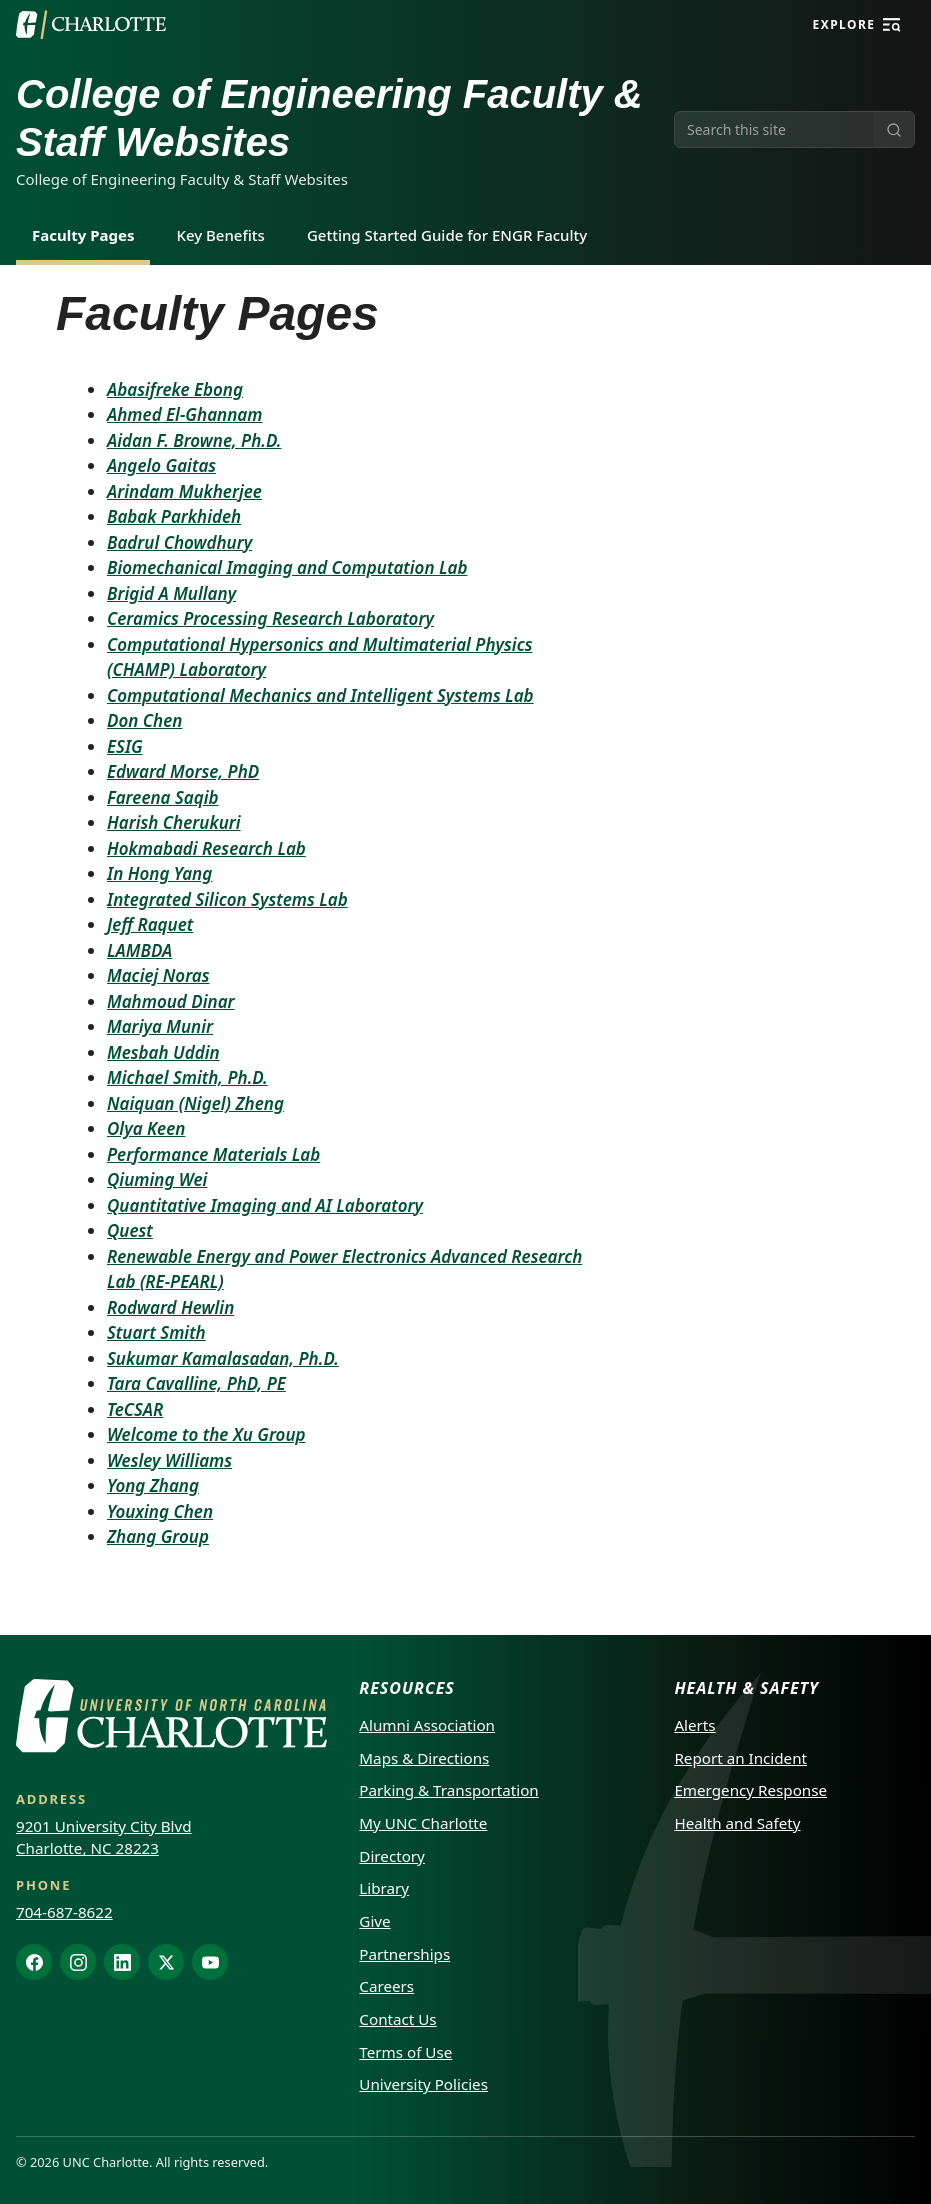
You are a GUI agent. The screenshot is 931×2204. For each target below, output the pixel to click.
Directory (392, 1856)
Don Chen (144, 720)
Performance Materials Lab (213, 1154)
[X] (166, 1962)
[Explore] (892, 25)
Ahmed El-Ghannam (184, 414)
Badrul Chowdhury (179, 542)
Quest (130, 1230)
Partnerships (404, 1954)
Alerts (694, 1725)
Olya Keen (146, 1128)
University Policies (423, 2084)
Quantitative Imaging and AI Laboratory (265, 1205)
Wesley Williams (169, 1460)
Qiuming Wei (157, 1179)
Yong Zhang (153, 1485)
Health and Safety (737, 1823)
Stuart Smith (156, 1332)
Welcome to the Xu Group (206, 1434)
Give (374, 1921)
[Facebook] (34, 1962)
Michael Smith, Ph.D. (187, 1077)
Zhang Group (158, 1536)
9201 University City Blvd (104, 1826)
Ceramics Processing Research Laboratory (270, 618)
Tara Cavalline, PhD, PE (196, 1383)
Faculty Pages (83, 235)
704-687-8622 (64, 1912)
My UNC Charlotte (423, 1823)
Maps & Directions (424, 1758)
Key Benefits (220, 235)
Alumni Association (427, 1725)
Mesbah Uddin (163, 1052)
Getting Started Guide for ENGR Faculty (447, 235)
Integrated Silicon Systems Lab (227, 899)
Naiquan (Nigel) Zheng (195, 1103)
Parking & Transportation (448, 1790)
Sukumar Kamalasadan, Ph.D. (223, 1358)
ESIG (125, 746)
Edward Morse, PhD (183, 771)
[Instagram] (78, 1962)
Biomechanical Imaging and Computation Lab (287, 567)
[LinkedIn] (122, 1962)
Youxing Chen (160, 1511)
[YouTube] (210, 1962)
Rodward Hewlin (170, 1307)
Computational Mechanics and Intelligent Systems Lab (320, 695)
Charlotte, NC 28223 (87, 1848)
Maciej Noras (158, 975)
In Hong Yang (159, 873)
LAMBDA (139, 950)
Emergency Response (750, 1790)
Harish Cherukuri (174, 822)
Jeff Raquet (150, 924)
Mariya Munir (160, 1026)
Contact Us (397, 2019)
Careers (386, 1986)
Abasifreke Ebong (175, 389)
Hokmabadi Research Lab (206, 848)
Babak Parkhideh (174, 516)
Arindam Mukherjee (184, 491)
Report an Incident (740, 1758)
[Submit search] (894, 129)
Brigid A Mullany (171, 593)
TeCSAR (135, 1409)
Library (384, 1888)
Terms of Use (405, 2052)
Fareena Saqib (163, 797)
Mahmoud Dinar (171, 1001)
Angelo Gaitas (161, 465)
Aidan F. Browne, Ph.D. (194, 440)
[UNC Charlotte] (91, 25)
